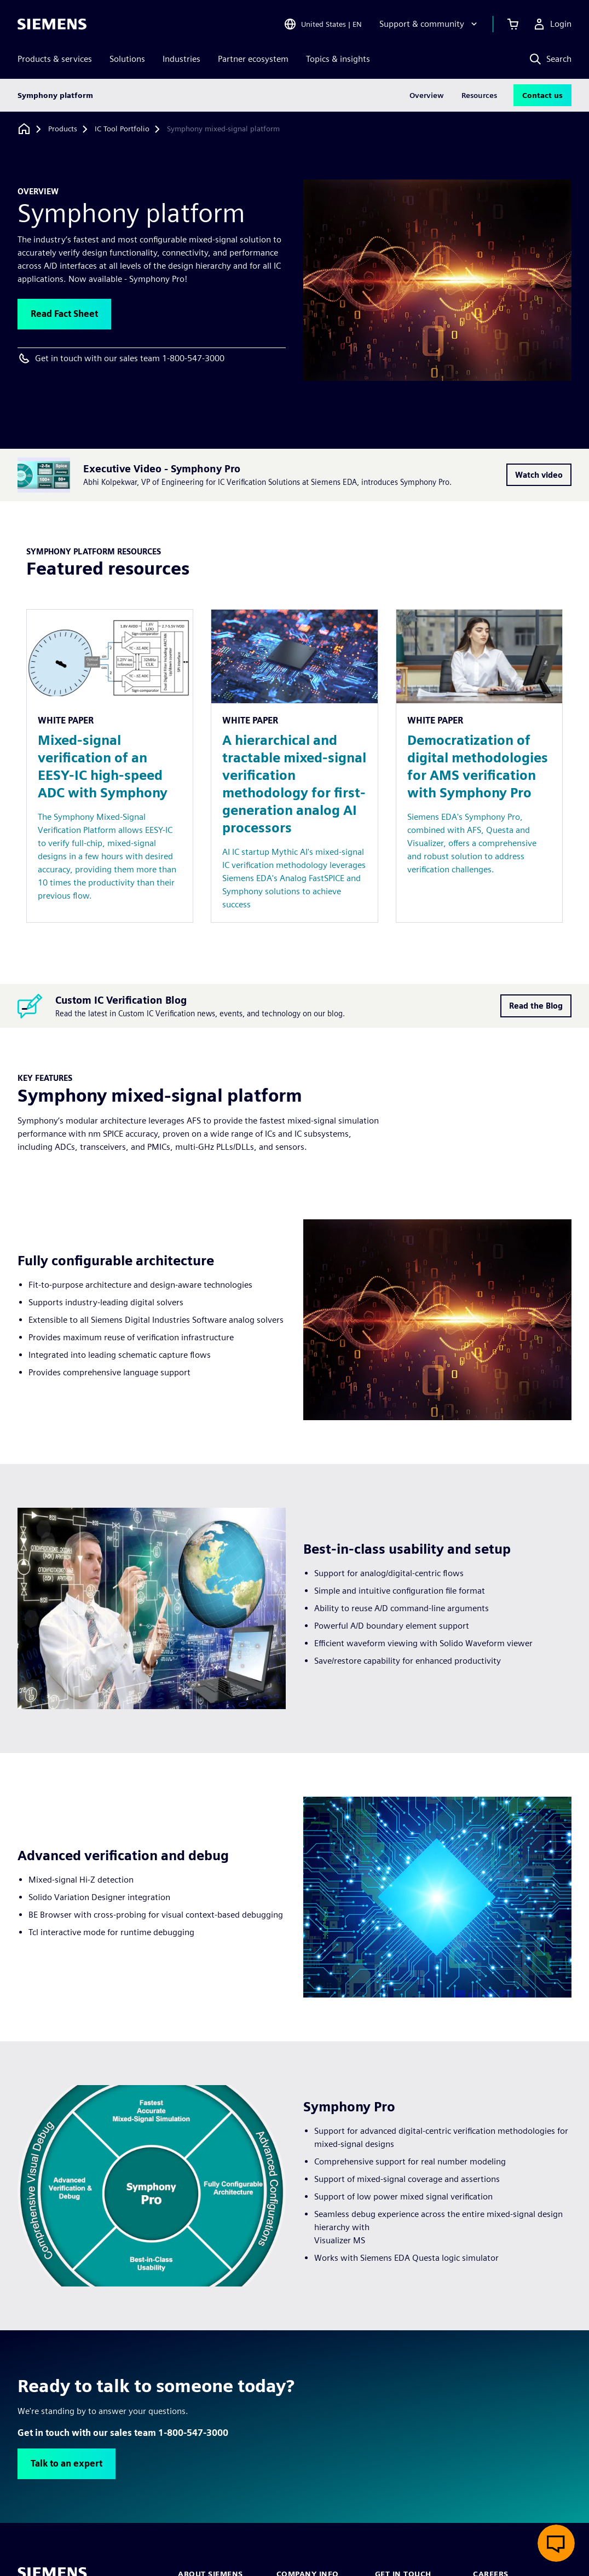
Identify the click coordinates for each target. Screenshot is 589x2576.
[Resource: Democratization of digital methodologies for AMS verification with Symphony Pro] (479, 766)
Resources (479, 95)
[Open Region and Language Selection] (322, 24)
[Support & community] (429, 24)
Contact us (542, 95)
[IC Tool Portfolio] (122, 129)
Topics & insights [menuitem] (338, 59)
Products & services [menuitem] (55, 59)
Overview (426, 95)
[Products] (62, 129)
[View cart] (513, 24)
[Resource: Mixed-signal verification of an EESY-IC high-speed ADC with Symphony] (109, 766)
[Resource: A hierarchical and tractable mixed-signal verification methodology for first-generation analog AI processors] (294, 766)
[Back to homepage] (24, 129)
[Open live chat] (556, 2543)
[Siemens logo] (52, 24)
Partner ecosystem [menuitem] (253, 59)
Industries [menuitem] (181, 59)
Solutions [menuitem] (127, 59)
